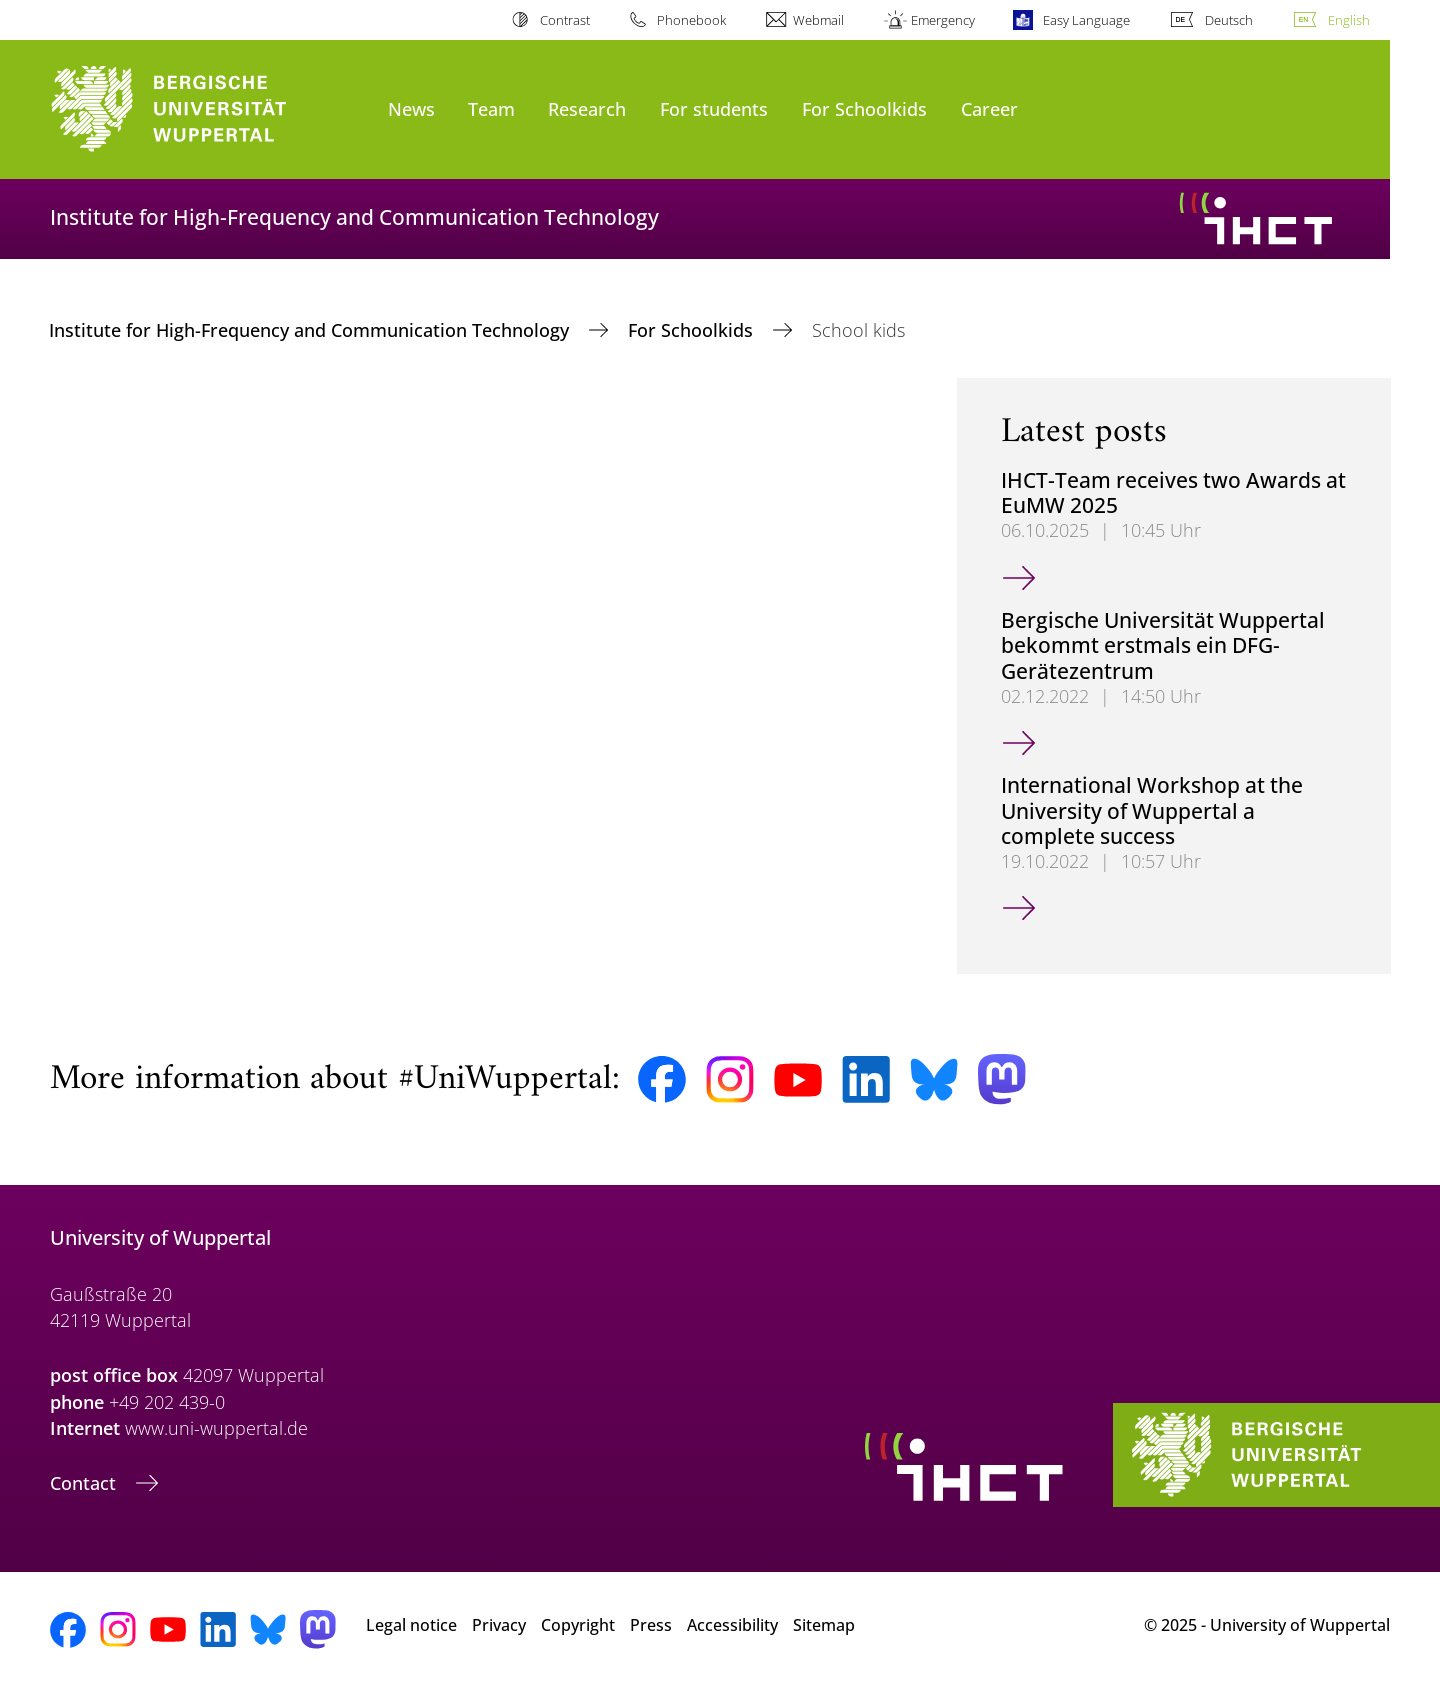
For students (714, 108)
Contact (85, 1483)
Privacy (499, 1625)
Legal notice (411, 1625)
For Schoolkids (864, 108)
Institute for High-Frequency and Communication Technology (311, 330)
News (411, 108)
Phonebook (691, 20)
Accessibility (732, 1625)
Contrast (565, 20)
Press (651, 1625)
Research (587, 108)
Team (491, 108)
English (1349, 20)
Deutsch (1229, 20)
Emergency (943, 20)
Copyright (578, 1625)
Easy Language (1086, 20)
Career (989, 108)
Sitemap (824, 1625)
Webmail (818, 20)
